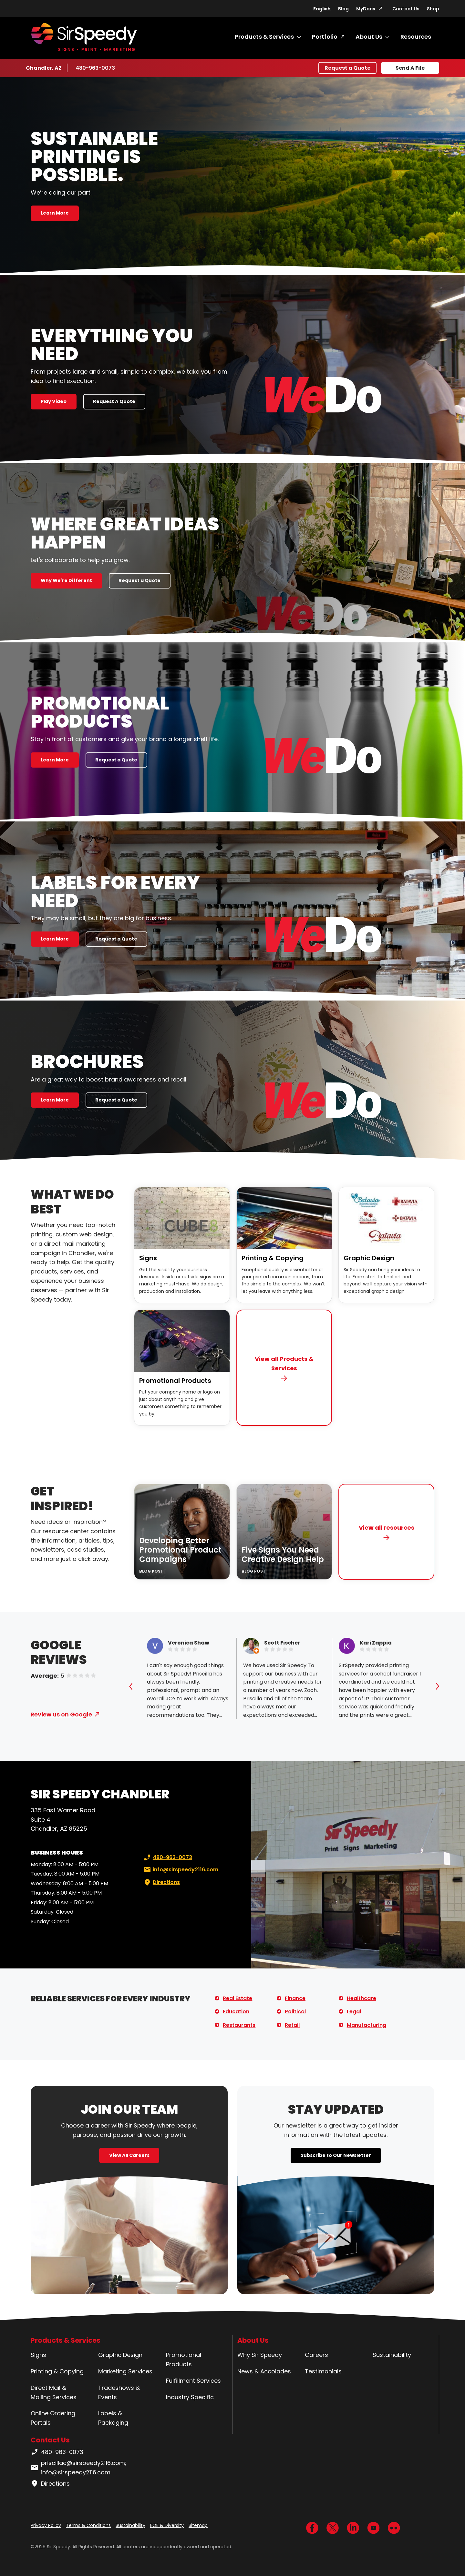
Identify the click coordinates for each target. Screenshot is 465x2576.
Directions (161, 1882)
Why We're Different (66, 580)
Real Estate (237, 1998)
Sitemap (198, 2525)
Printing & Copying (273, 1258)
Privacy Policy (46, 2525)
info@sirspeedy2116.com (180, 1870)
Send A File (410, 68)
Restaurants (239, 2025)
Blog (343, 8)
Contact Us (405, 8)
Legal (354, 2011)
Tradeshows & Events (119, 2392)
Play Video (54, 401)
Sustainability (392, 2355)
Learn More (55, 213)
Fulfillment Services (193, 2381)
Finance (295, 1998)
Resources (415, 37)
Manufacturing (366, 2025)
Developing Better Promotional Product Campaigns (180, 1550)
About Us (369, 37)
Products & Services (264, 37)
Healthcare (361, 1998)
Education (236, 2011)
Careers (316, 2355)
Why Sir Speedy (259, 2355)
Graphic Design (369, 1258)
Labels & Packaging (113, 2418)
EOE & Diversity (167, 2525)
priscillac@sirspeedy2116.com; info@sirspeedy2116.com (78, 2467)
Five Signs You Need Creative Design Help (283, 1555)
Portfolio (324, 37)
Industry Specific (190, 2397)
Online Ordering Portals (53, 2418)
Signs (148, 1258)
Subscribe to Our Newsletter (336, 2155)
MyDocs (365, 8)
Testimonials (323, 2371)
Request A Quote (114, 401)
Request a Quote (347, 68)
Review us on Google (61, 1714)
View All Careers (129, 2155)
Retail (292, 2025)
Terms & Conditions (88, 2525)
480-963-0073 (95, 68)
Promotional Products (175, 1380)
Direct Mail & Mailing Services (54, 2392)
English (322, 8)
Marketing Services (125, 2371)
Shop (433, 8)
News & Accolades (264, 2371)
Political (295, 2011)
